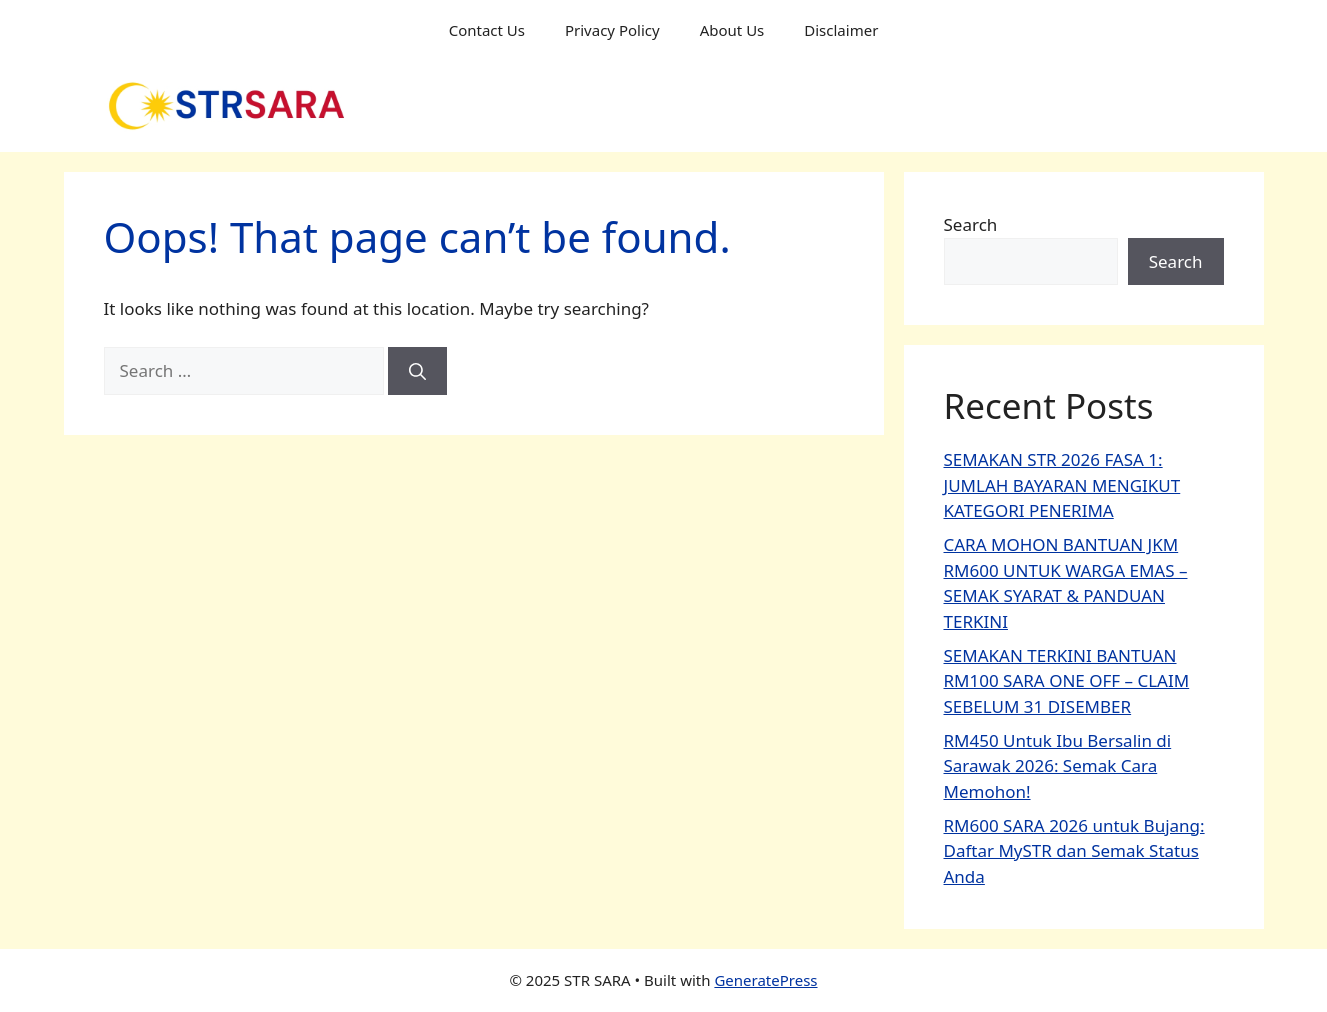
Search (971, 224)
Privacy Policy (612, 30)
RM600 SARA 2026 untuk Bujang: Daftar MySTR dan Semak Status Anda (1074, 851)
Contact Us (487, 30)
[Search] (417, 371)
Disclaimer (841, 30)
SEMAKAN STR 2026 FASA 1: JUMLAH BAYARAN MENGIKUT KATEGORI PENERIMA (1062, 485)
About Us (732, 30)
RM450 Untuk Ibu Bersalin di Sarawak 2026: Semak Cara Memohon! (1058, 766)
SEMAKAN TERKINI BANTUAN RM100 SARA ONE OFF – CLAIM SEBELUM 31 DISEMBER (1067, 681)
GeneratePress (765, 980)
